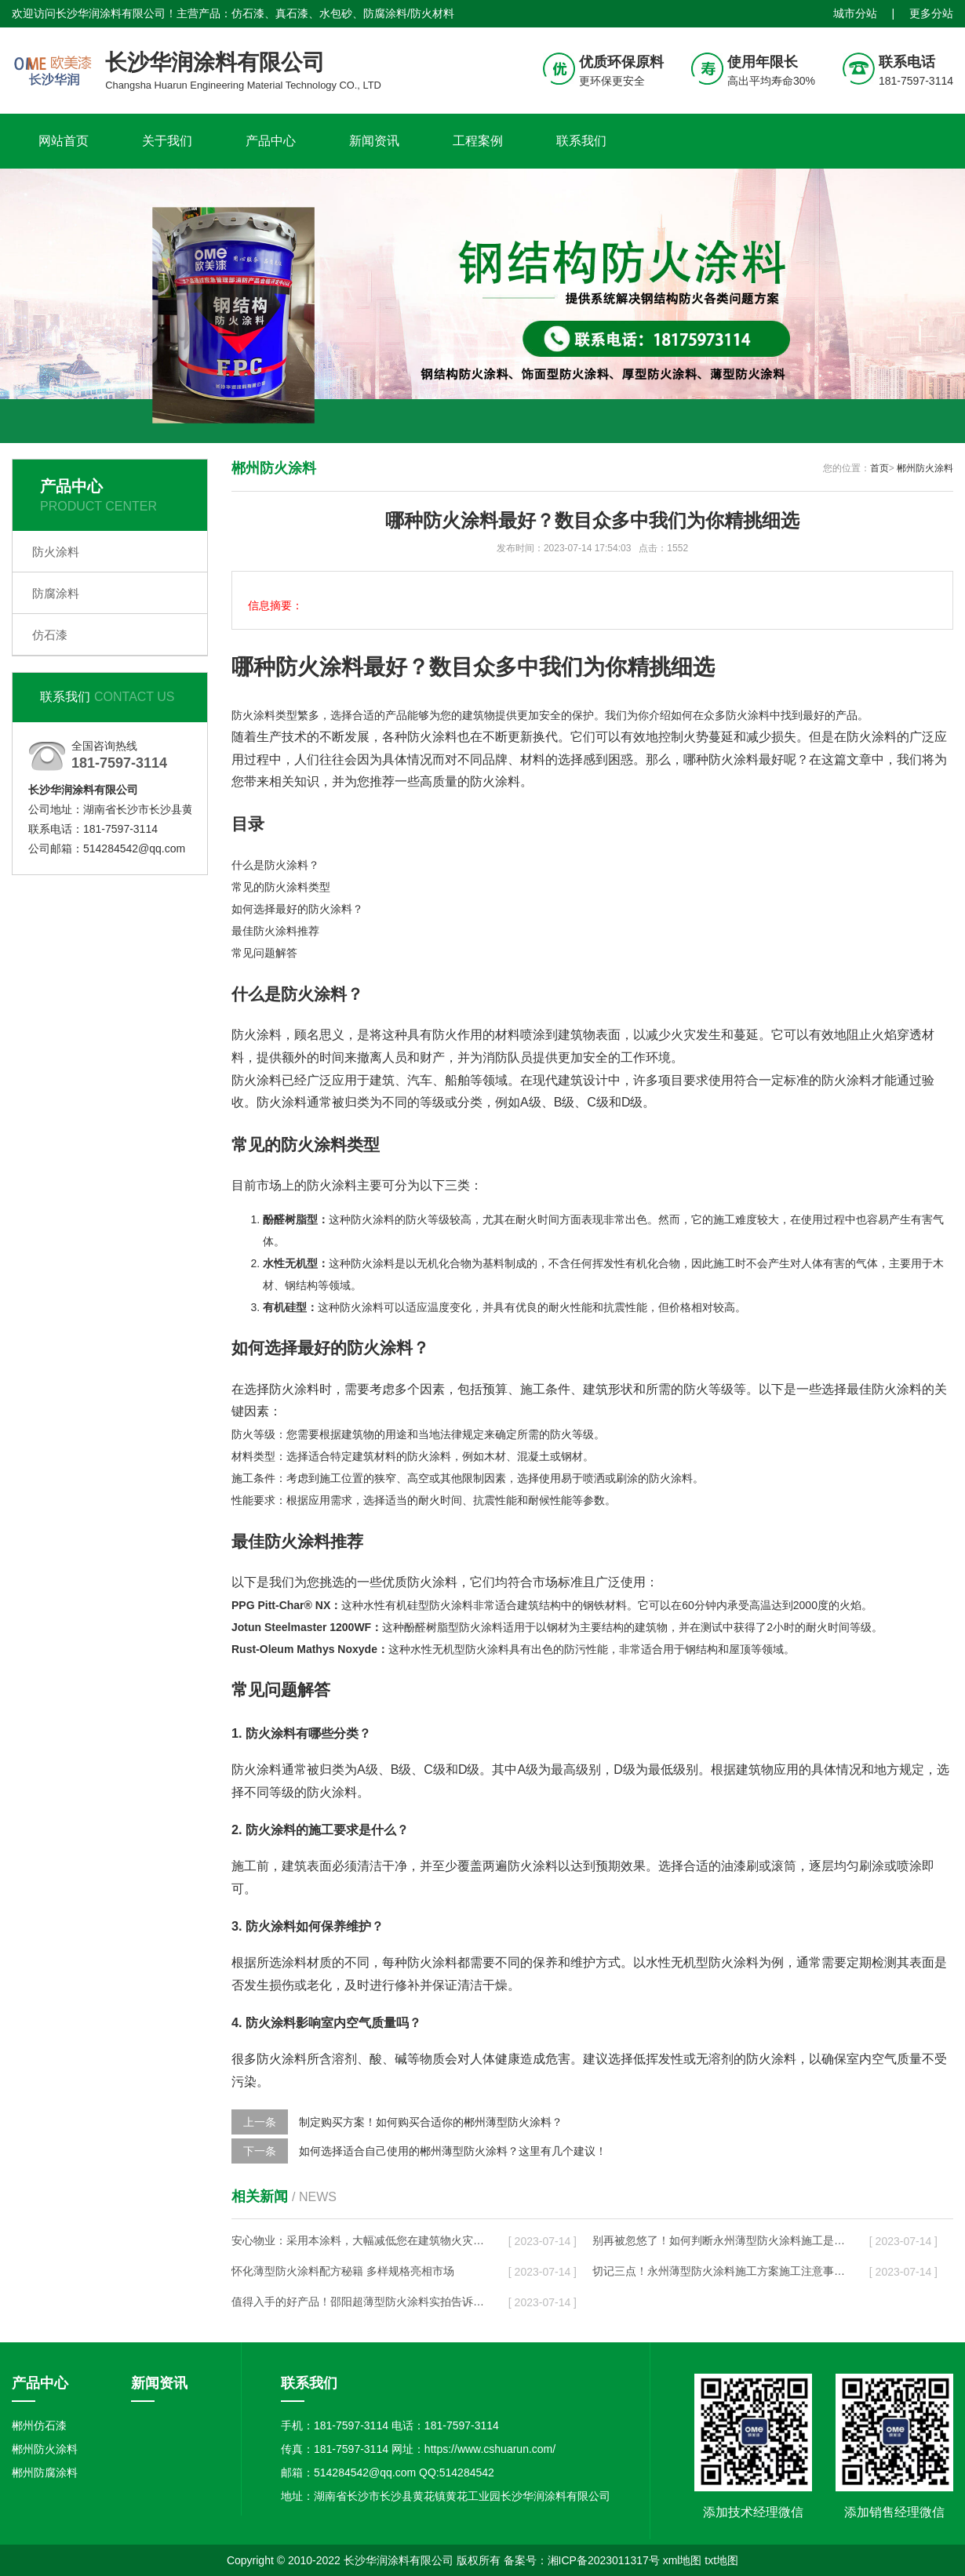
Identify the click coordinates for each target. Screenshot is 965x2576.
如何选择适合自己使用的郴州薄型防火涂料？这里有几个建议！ (452, 2151)
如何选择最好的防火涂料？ (297, 909)
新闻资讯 (374, 140)
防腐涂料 (55, 593)
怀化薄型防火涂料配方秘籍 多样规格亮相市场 (342, 2271)
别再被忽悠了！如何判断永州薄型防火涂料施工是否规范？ (718, 2240)
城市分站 (855, 13)
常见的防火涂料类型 (280, 887)
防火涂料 (55, 551)
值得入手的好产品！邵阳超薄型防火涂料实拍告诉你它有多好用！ (357, 2301)
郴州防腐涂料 (45, 2472)
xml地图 (682, 2560)
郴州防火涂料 (925, 468)
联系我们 (581, 140)
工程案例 (478, 140)
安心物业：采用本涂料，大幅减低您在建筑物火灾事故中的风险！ (357, 2240)
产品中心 (271, 140)
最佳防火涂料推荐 (275, 931)
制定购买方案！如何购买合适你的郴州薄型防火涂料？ (431, 2122)
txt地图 (721, 2560)
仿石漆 (49, 634)
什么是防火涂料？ (275, 865)
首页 (879, 468)
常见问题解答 (264, 952)
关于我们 (167, 140)
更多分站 (931, 13)
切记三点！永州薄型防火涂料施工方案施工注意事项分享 (718, 2271)
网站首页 (63, 140)
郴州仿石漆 (39, 2425)
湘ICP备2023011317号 (604, 2560)
